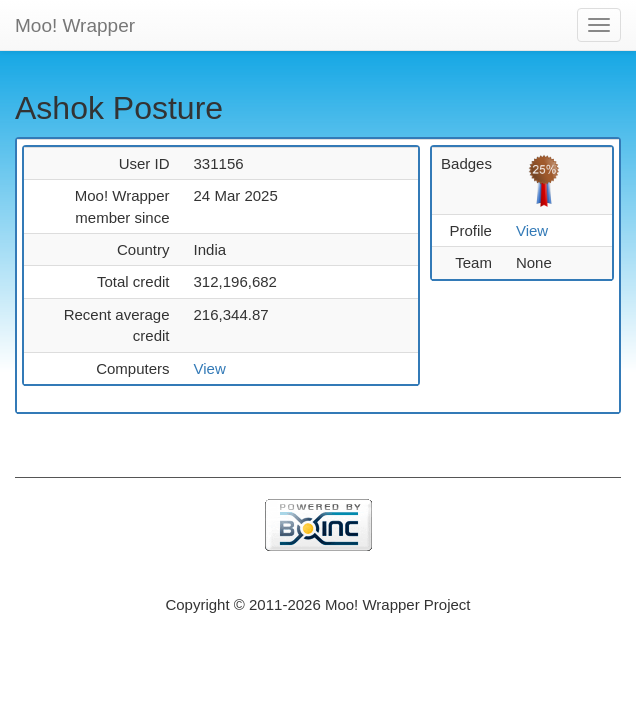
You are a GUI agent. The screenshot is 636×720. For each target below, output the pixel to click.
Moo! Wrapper (75, 25)
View (210, 368)
